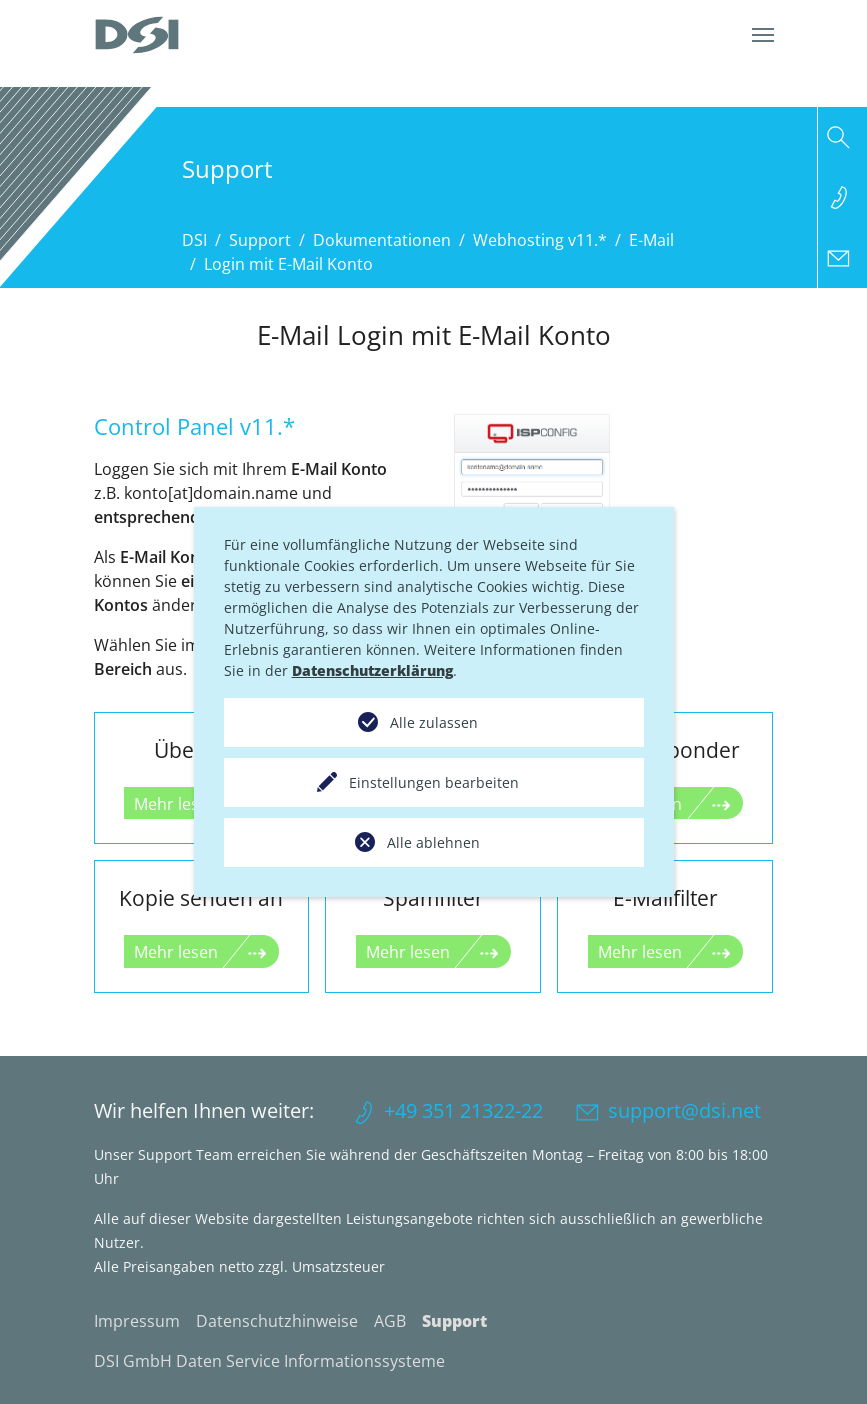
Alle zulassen (434, 722)
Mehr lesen (176, 952)
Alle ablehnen (433, 842)
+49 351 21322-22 (463, 1110)
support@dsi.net (684, 1110)
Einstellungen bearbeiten (434, 782)
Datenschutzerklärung (372, 670)
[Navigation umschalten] (763, 35)
